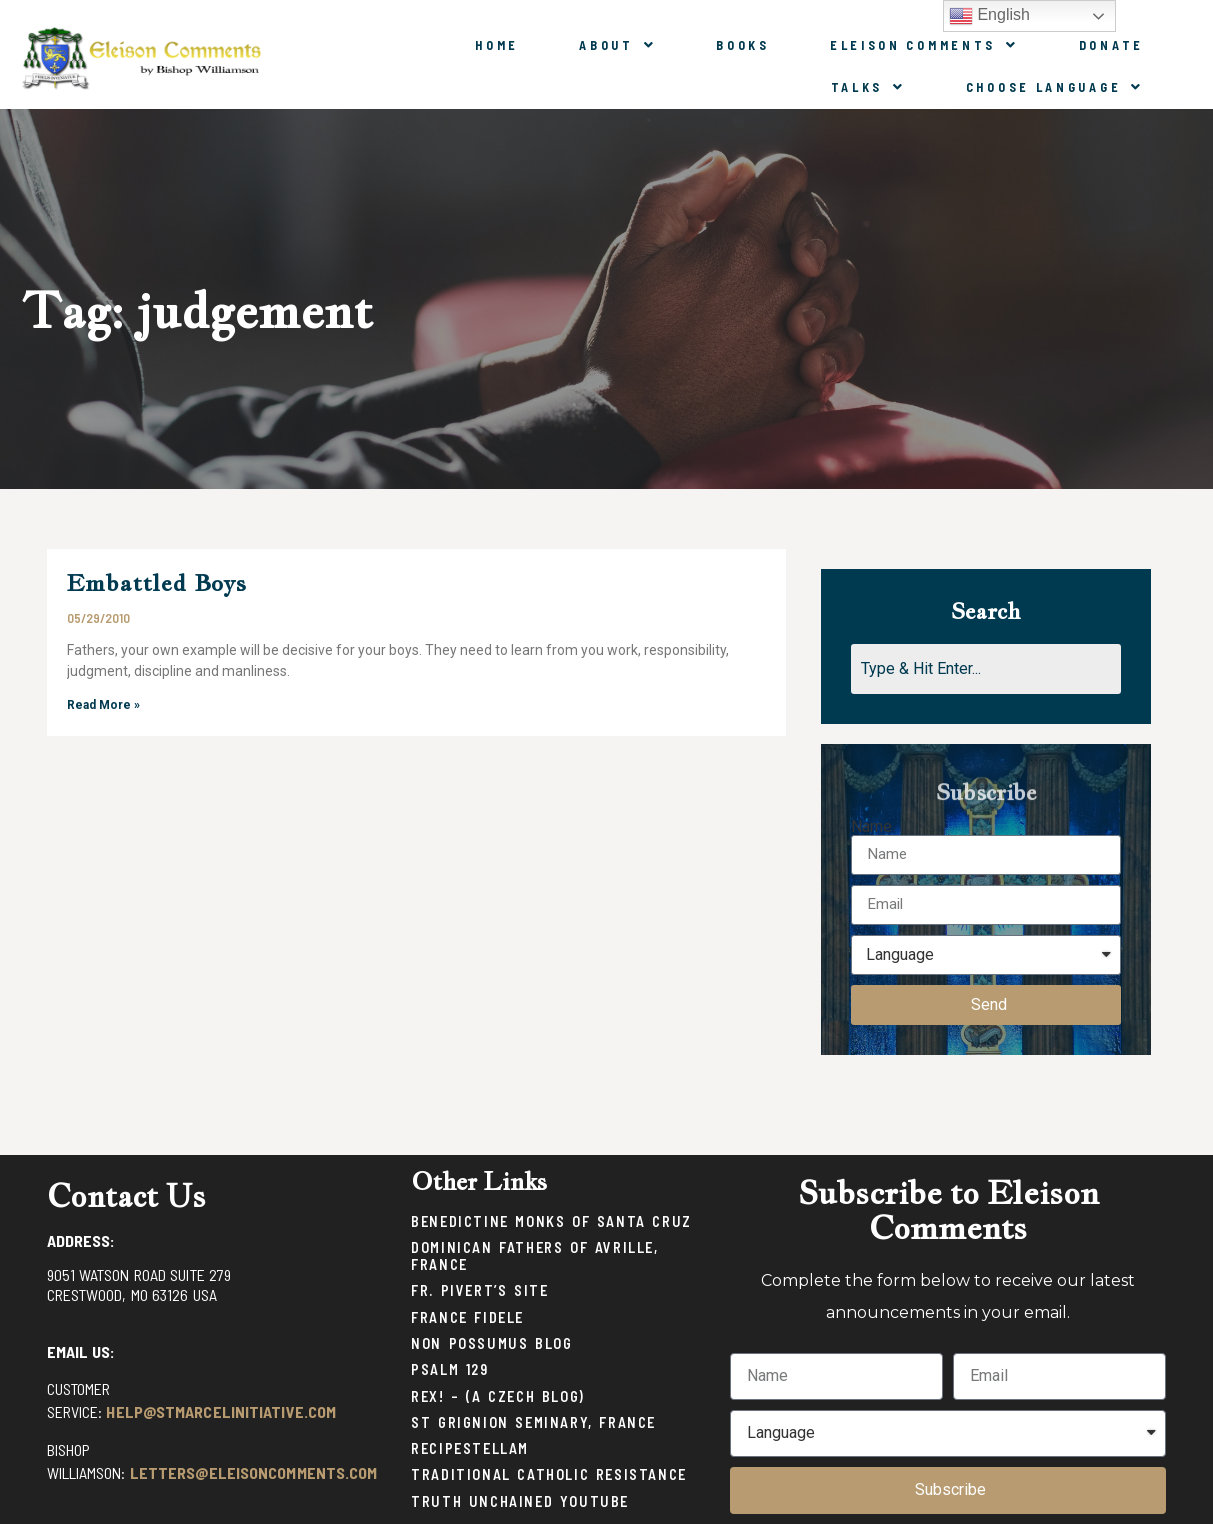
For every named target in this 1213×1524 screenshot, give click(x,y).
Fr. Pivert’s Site (479, 1290)
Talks (868, 87)
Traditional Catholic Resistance (549, 1474)
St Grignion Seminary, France (533, 1422)
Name (871, 827)
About (617, 45)
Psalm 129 (449, 1369)
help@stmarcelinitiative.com (221, 1411)
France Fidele (467, 1317)
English (989, 16)
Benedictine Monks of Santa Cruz (551, 1221)
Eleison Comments (924, 45)
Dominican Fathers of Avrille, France (534, 1256)
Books (743, 45)
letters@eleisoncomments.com (254, 1472)
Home (497, 45)
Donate (1111, 45)
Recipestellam (470, 1448)
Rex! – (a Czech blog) (498, 1396)
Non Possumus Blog (491, 1343)
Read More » (103, 705)
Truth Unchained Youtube (520, 1501)
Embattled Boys (157, 582)
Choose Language (1055, 87)
